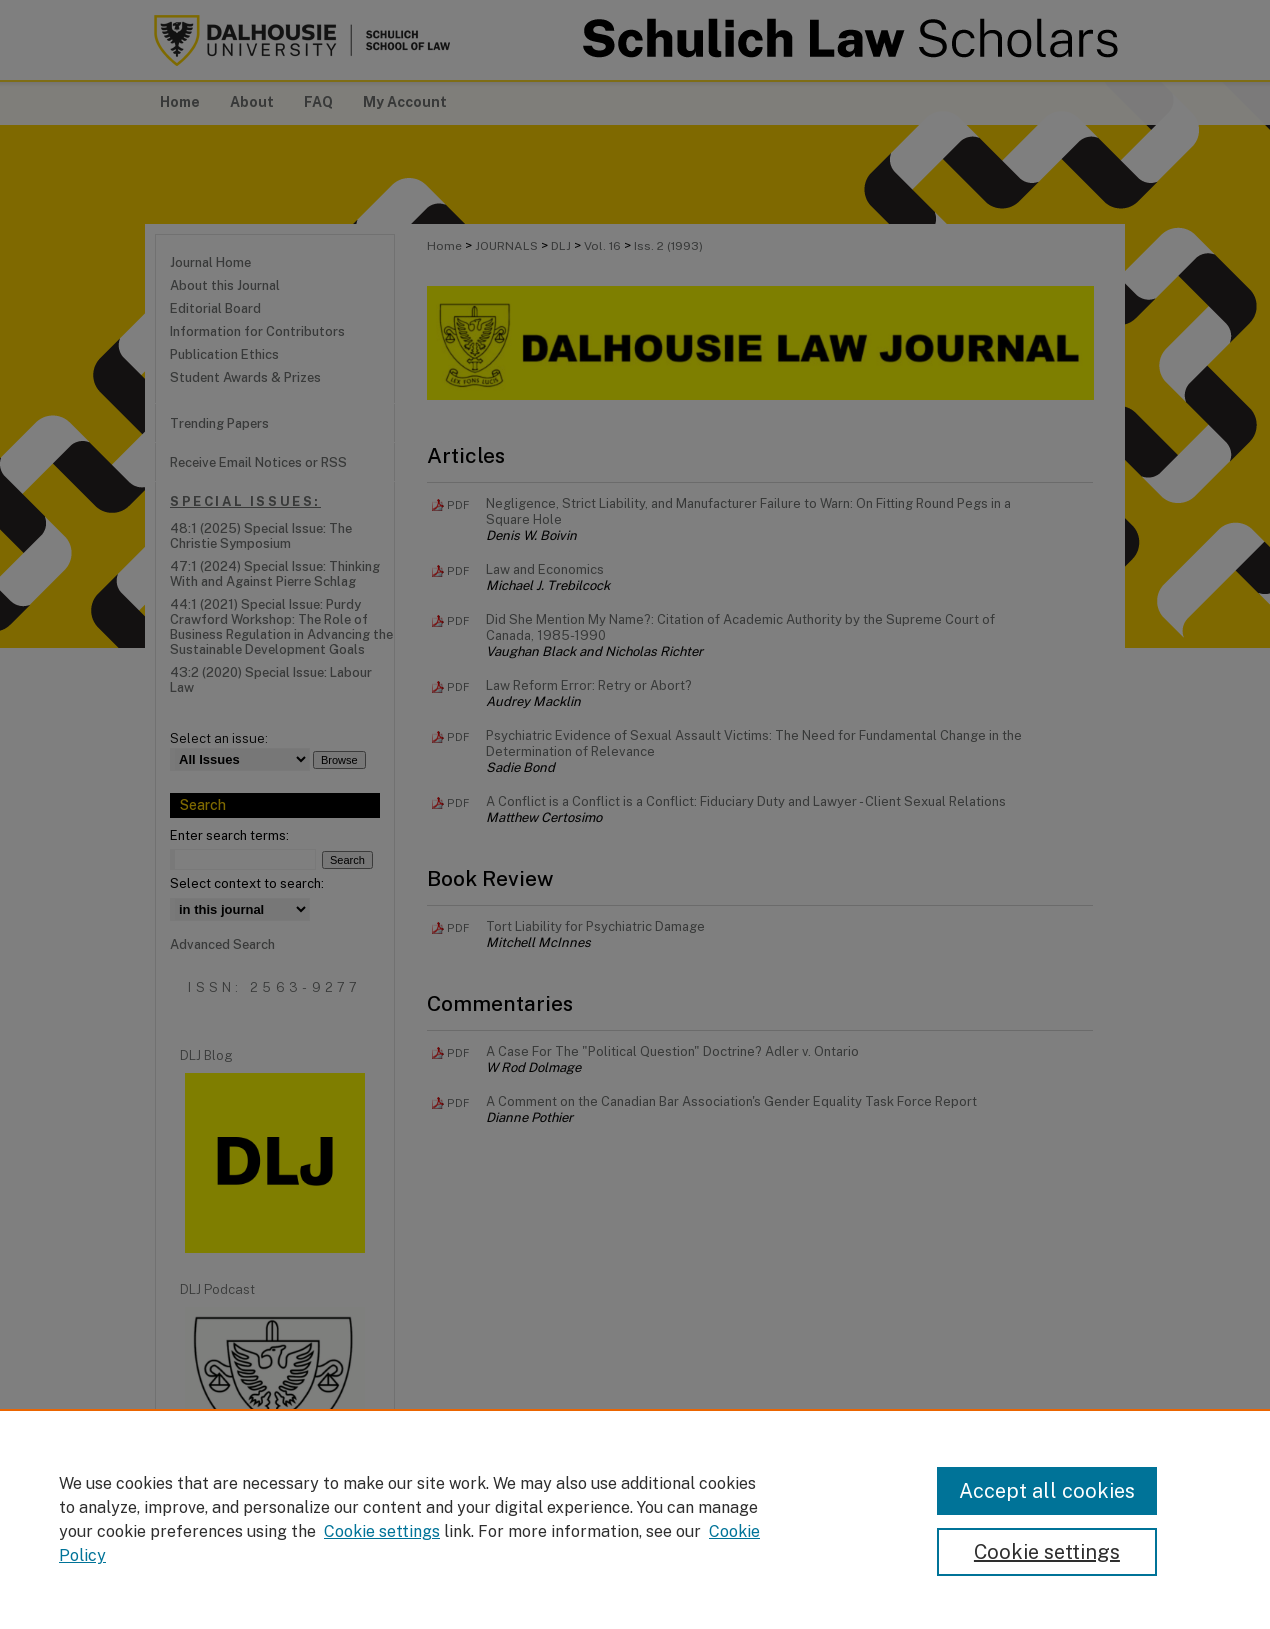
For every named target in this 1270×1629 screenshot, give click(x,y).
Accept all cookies (1047, 1491)
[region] (635, 1519)
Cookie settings (382, 1531)
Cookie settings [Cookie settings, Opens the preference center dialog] (1047, 1552)
